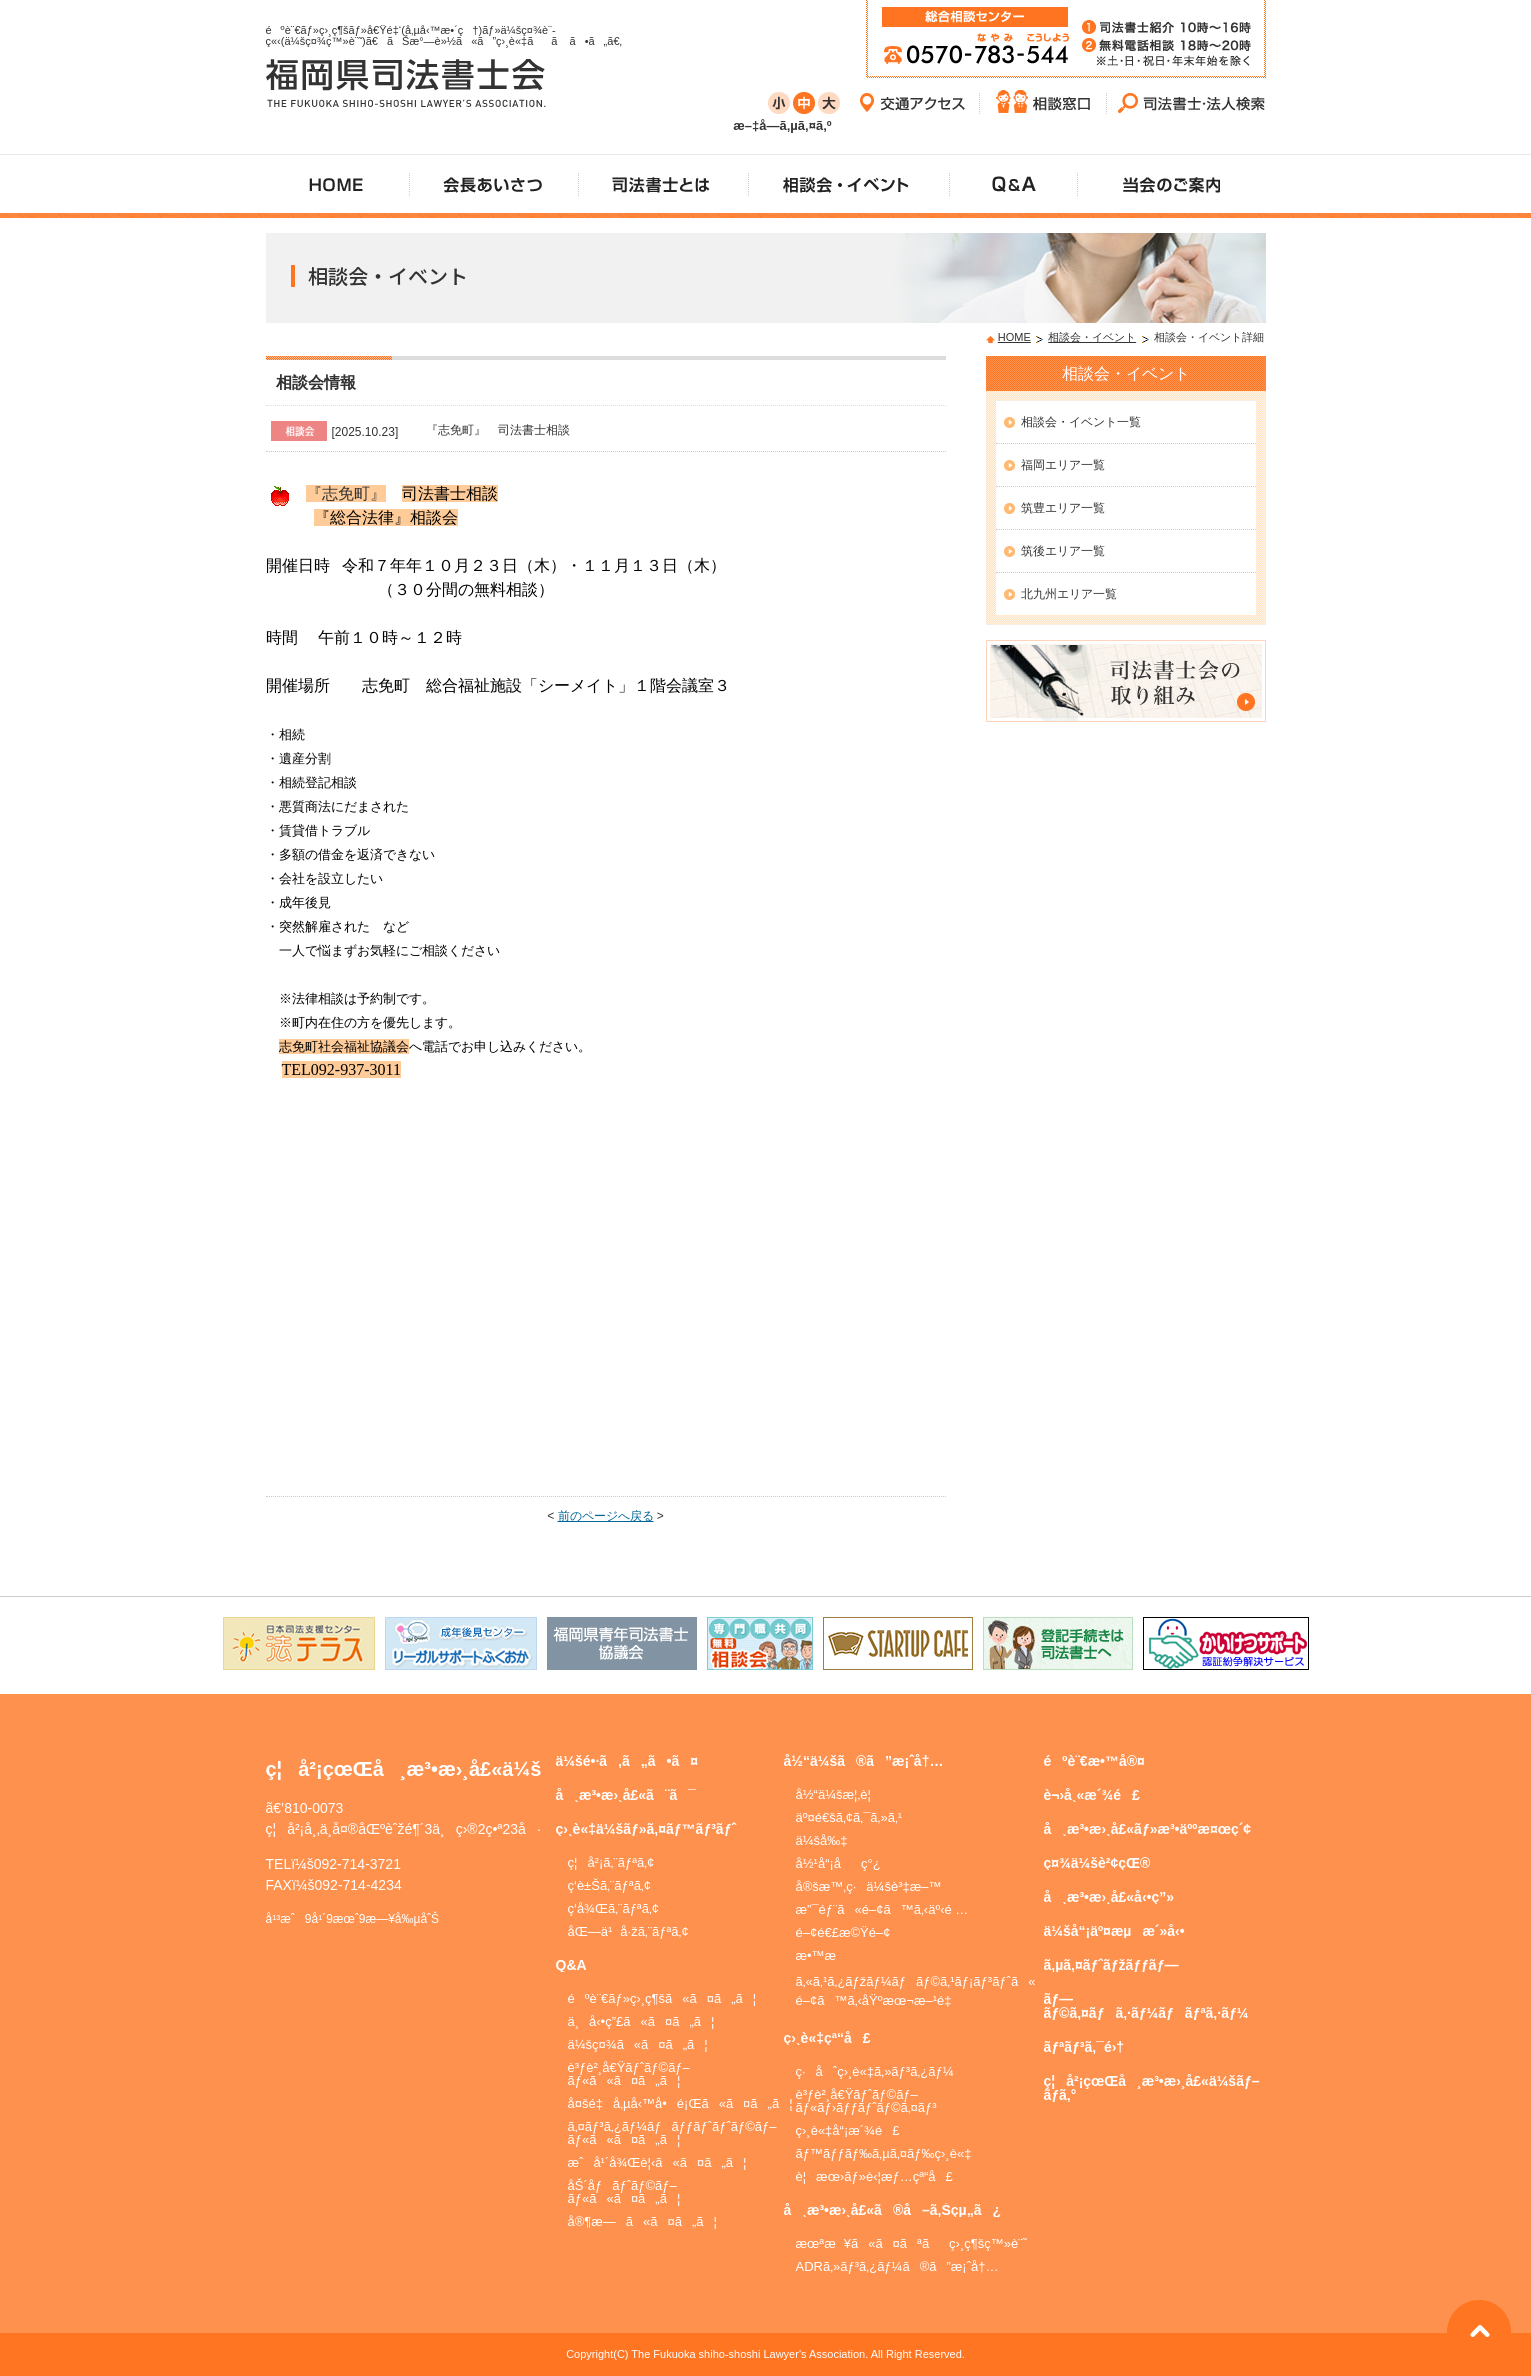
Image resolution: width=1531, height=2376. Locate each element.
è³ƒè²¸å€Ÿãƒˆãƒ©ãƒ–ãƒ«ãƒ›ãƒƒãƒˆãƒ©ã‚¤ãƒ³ (866, 2101)
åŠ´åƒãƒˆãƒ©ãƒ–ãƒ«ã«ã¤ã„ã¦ (624, 2192)
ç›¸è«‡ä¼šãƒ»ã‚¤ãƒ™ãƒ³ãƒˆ (646, 1829)
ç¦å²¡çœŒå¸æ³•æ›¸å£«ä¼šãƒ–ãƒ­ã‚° (1152, 2088)
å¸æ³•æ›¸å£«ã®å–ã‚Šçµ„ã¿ (892, 2210)
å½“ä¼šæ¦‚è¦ (838, 1794)
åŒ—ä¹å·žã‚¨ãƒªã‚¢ (628, 1931)
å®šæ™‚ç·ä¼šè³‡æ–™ (869, 1886)
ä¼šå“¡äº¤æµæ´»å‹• (1114, 1931)
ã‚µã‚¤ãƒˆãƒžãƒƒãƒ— (1111, 1965)
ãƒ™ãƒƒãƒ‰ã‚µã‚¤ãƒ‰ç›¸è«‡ (884, 2153)
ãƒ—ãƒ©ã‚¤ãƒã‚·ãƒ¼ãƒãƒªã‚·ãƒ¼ (1146, 2006)
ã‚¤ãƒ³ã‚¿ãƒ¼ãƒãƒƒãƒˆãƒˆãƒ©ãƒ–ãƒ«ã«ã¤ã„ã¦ (672, 2133)
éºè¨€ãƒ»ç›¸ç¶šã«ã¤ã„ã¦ (662, 1998)
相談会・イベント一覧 (1081, 422)
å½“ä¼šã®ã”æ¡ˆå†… (864, 1761)
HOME (1014, 337)
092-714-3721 (357, 1864)
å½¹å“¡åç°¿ (838, 1863)
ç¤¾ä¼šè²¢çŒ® (1097, 1863)
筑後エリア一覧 (1063, 551)
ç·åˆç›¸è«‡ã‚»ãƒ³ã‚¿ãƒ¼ (875, 2071)
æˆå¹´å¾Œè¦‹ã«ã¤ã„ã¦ (657, 2162)
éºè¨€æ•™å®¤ (1094, 1761)
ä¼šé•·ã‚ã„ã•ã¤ (627, 1761)
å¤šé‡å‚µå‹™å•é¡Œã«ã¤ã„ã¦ (680, 2103)
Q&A (571, 1965)
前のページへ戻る (606, 1516)
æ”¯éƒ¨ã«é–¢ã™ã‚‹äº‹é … (882, 1909)
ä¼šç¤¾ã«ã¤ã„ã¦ (638, 2044)
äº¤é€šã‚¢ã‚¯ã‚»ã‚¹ (849, 1817)
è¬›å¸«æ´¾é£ (1092, 1795)
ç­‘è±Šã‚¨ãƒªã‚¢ (610, 1885)
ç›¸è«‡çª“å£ (827, 2038)
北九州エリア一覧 (1069, 594)
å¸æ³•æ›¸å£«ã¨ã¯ (626, 1795)
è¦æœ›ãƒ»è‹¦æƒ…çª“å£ (874, 2176)
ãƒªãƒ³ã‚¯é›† (1084, 2047)
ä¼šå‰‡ (822, 1840)
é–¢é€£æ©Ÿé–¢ (843, 1932)
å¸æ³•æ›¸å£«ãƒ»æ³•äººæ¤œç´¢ (1148, 1829)
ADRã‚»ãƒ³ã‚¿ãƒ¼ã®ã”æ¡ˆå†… (897, 2266)
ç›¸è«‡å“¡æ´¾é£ (848, 2130)
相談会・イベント (1092, 337)
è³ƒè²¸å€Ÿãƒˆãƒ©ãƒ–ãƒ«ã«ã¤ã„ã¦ (629, 2074)
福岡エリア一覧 (1063, 465)
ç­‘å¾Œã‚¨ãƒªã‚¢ (614, 1908)
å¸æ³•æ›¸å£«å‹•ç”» (1109, 1897)
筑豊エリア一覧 (1063, 508)
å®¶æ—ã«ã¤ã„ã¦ (642, 2221)
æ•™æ (825, 1955)
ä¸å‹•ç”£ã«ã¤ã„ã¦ (641, 2021)
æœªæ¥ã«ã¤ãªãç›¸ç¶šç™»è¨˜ (911, 2243)
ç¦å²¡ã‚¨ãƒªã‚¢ (611, 1862)
